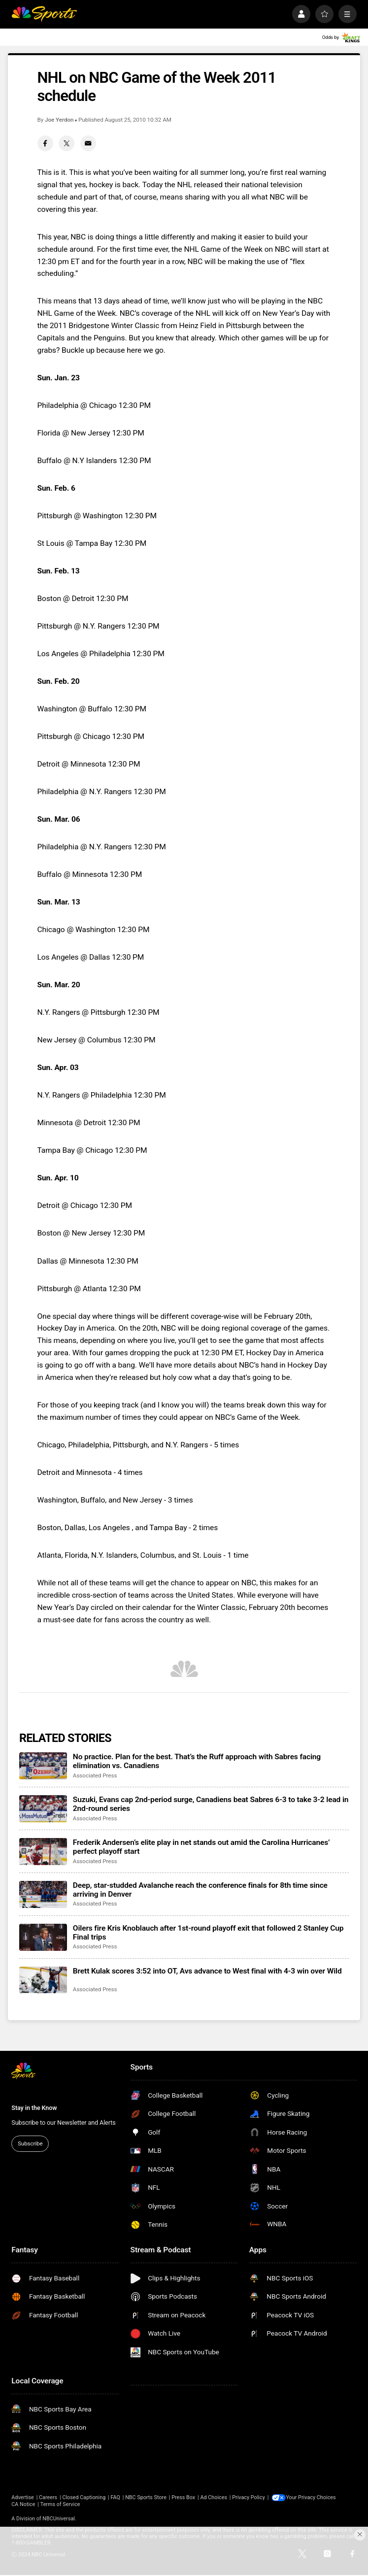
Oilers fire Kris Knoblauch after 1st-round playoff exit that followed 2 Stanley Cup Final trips (208, 1932)
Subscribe (30, 2143)
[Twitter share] (66, 143)
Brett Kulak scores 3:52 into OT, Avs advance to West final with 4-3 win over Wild (207, 1971)
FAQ (115, 2497)
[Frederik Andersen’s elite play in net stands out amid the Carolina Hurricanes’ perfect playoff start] (43, 1851)
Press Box (183, 2497)
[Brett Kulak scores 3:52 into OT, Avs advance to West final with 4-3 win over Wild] (43, 1980)
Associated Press (95, 1775)
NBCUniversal (58, 2518)
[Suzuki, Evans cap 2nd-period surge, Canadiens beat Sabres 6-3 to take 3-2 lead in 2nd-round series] (43, 1808)
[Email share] (88, 143)
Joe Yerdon (59, 119)
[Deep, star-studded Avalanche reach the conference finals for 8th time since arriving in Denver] (43, 1894)
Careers (48, 2497)
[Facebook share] (45, 143)
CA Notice (23, 2504)
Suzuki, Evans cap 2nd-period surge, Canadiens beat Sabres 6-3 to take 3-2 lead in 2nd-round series (210, 1804)
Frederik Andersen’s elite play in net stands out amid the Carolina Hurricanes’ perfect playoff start (201, 1847)
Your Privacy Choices (312, 2497)
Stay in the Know (34, 2107)
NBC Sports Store (146, 2497)
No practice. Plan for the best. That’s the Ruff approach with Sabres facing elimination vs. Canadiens (197, 1761)
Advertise (22, 2497)
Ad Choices (213, 2497)
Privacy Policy (248, 2497)
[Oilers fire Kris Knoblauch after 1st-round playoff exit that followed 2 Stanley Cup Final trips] (43, 1937)
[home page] (43, 14)
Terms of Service (60, 2504)
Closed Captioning (83, 2497)
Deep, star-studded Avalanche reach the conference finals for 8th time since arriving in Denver (200, 1890)
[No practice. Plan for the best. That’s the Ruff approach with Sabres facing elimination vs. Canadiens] (43, 1765)
